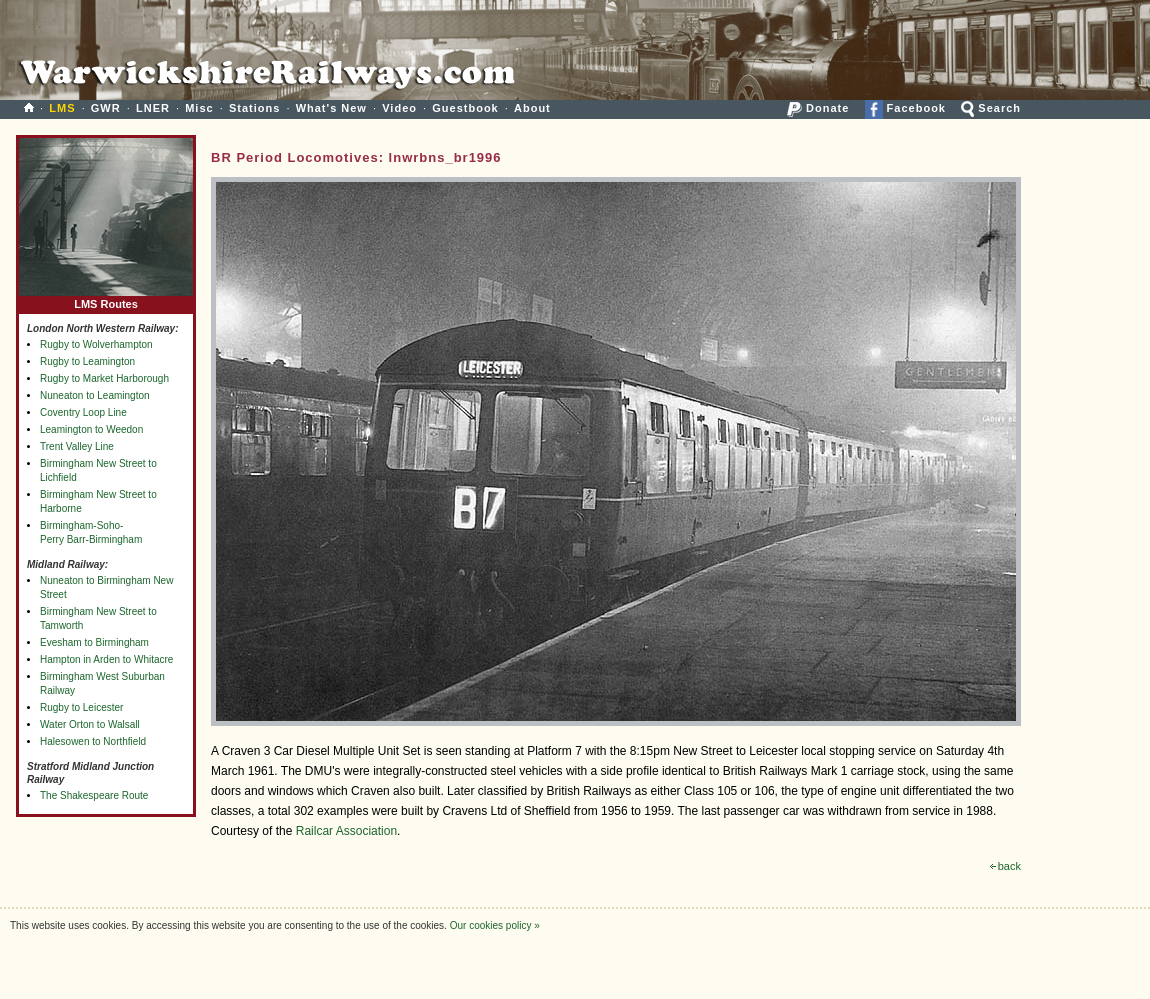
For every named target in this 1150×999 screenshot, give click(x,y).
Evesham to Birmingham (94, 642)
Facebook (905, 108)
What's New (331, 108)
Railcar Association (346, 831)
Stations (254, 108)
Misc (199, 108)
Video (399, 108)
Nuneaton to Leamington (95, 395)
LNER (153, 108)
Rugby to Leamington (87, 361)
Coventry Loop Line (83, 412)
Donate (818, 108)
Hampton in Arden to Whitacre (106, 659)
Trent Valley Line (77, 446)
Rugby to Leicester (81, 707)
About (532, 108)
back (1005, 866)
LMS (62, 108)
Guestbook (465, 108)
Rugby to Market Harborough (104, 378)
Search (991, 108)
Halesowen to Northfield (93, 741)
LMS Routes (106, 299)
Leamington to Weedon (91, 429)
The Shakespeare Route (94, 795)
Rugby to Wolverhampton (96, 344)
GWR (106, 108)
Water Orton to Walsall (90, 724)
